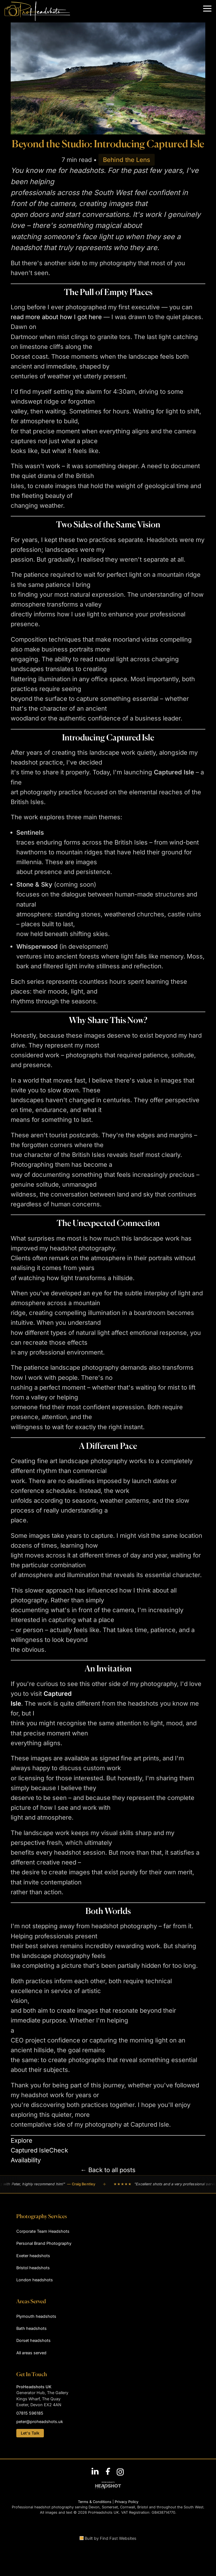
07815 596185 (29, 2413)
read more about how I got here (56, 317)
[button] (207, 9)
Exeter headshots (33, 2255)
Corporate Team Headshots (42, 2231)
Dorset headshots (33, 2340)
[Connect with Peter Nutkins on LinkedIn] (95, 2471)
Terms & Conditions (94, 2502)
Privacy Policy (126, 2502)
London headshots (34, 2279)
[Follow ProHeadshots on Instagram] (121, 2471)
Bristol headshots (33, 2267)
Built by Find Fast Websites (108, 2538)
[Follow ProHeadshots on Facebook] (108, 2471)
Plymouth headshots (36, 2316)
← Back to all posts (108, 2170)
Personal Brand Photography (43, 2243)
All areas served (31, 2352)
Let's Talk (30, 2433)
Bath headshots (31, 2328)
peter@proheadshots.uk (39, 2421)
